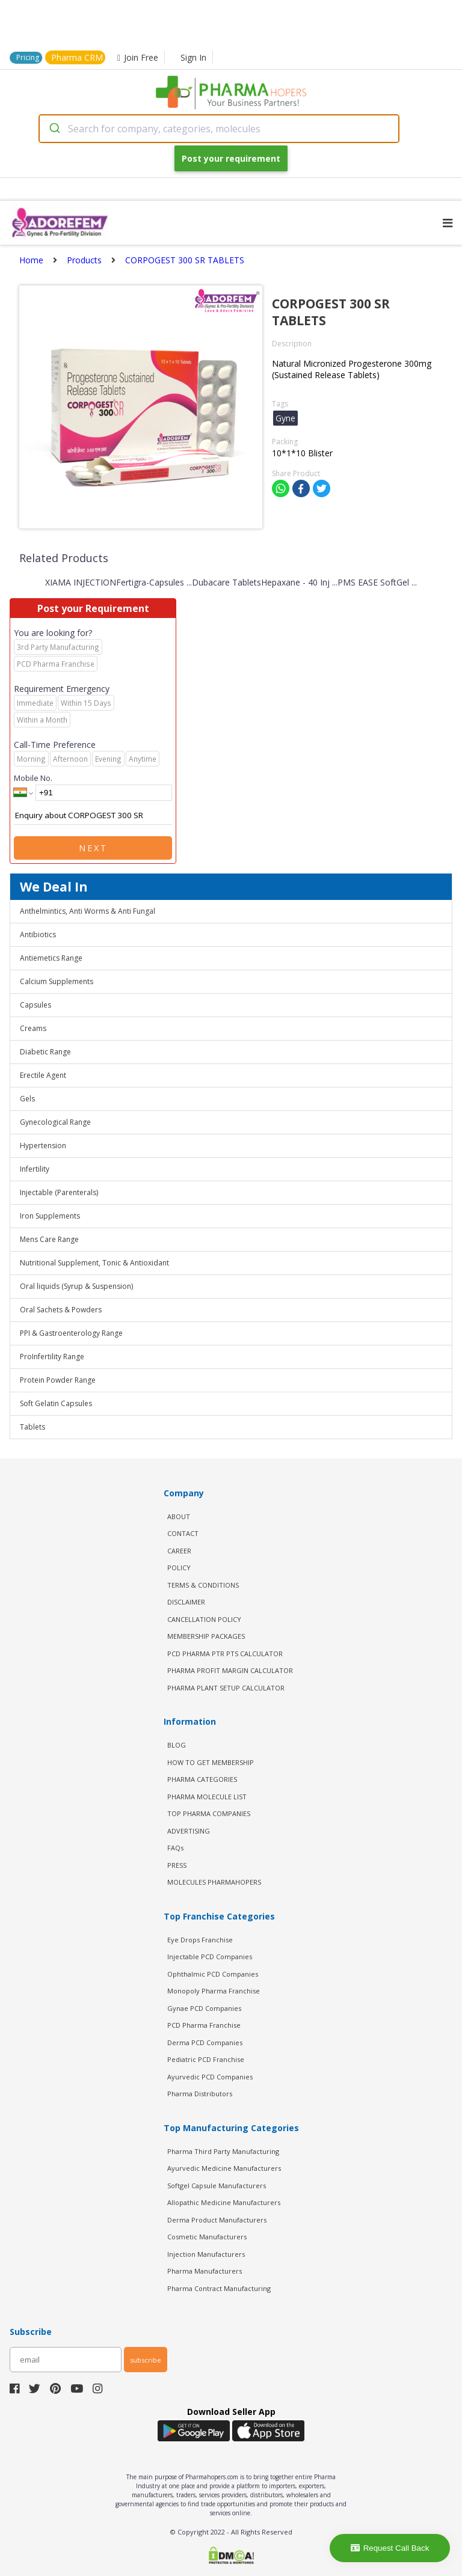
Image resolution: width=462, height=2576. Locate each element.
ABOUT (178, 1516)
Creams (33, 1028)
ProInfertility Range (52, 1356)
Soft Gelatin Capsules (56, 1403)
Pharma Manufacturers (204, 2270)
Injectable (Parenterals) (59, 1192)
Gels (27, 1099)
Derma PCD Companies (204, 2042)
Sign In (193, 57)
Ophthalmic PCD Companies (212, 1973)
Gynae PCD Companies (204, 2008)
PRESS (176, 1865)
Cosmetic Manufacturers (207, 2236)
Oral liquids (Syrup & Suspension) (76, 1286)
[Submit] (54, 128)
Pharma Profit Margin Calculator (230, 1670)
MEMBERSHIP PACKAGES (206, 1636)
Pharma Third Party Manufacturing (223, 2151)
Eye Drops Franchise (200, 1939)
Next (93, 848)
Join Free (137, 57)
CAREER (179, 1550)
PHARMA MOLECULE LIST (207, 1796)
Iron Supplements (50, 1216)
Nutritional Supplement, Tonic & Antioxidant (94, 1263)
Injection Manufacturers (206, 2254)
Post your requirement (231, 158)
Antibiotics (38, 934)
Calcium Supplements (56, 981)
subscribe (145, 2359)
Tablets (32, 1427)
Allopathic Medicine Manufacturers (223, 2202)
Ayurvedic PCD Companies (210, 2076)
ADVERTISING (188, 1830)
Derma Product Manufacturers (216, 2219)
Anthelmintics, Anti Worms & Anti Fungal (87, 911)
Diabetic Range (45, 1052)
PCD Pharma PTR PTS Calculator (225, 1653)
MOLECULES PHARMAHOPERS (214, 1881)
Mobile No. (33, 777)
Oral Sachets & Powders (61, 1310)
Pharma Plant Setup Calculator (226, 1687)
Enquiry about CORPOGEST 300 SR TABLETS (93, 816)
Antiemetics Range (51, 958)
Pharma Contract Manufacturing (219, 2288)
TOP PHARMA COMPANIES (208, 1813)
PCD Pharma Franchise (204, 2025)
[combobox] (219, 128)
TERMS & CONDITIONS (203, 1584)
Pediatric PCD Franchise (205, 2059)
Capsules (35, 1005)
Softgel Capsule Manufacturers (216, 2185)
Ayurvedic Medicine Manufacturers (224, 2168)
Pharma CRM (77, 57)
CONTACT (183, 1533)
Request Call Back (390, 2548)
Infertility (34, 1169)
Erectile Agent (43, 1075)
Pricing (27, 57)
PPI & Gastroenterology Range (71, 1333)
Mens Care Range (49, 1239)
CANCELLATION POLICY (204, 1619)
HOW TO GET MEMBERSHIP (210, 1762)
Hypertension (43, 1145)
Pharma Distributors (199, 2093)
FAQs (175, 1847)
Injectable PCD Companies (209, 1956)
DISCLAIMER (186, 1601)
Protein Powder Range (58, 1380)
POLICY (179, 1567)
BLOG (176, 1744)
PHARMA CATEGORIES (202, 1779)
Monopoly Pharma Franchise (213, 1990)
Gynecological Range (55, 1122)
